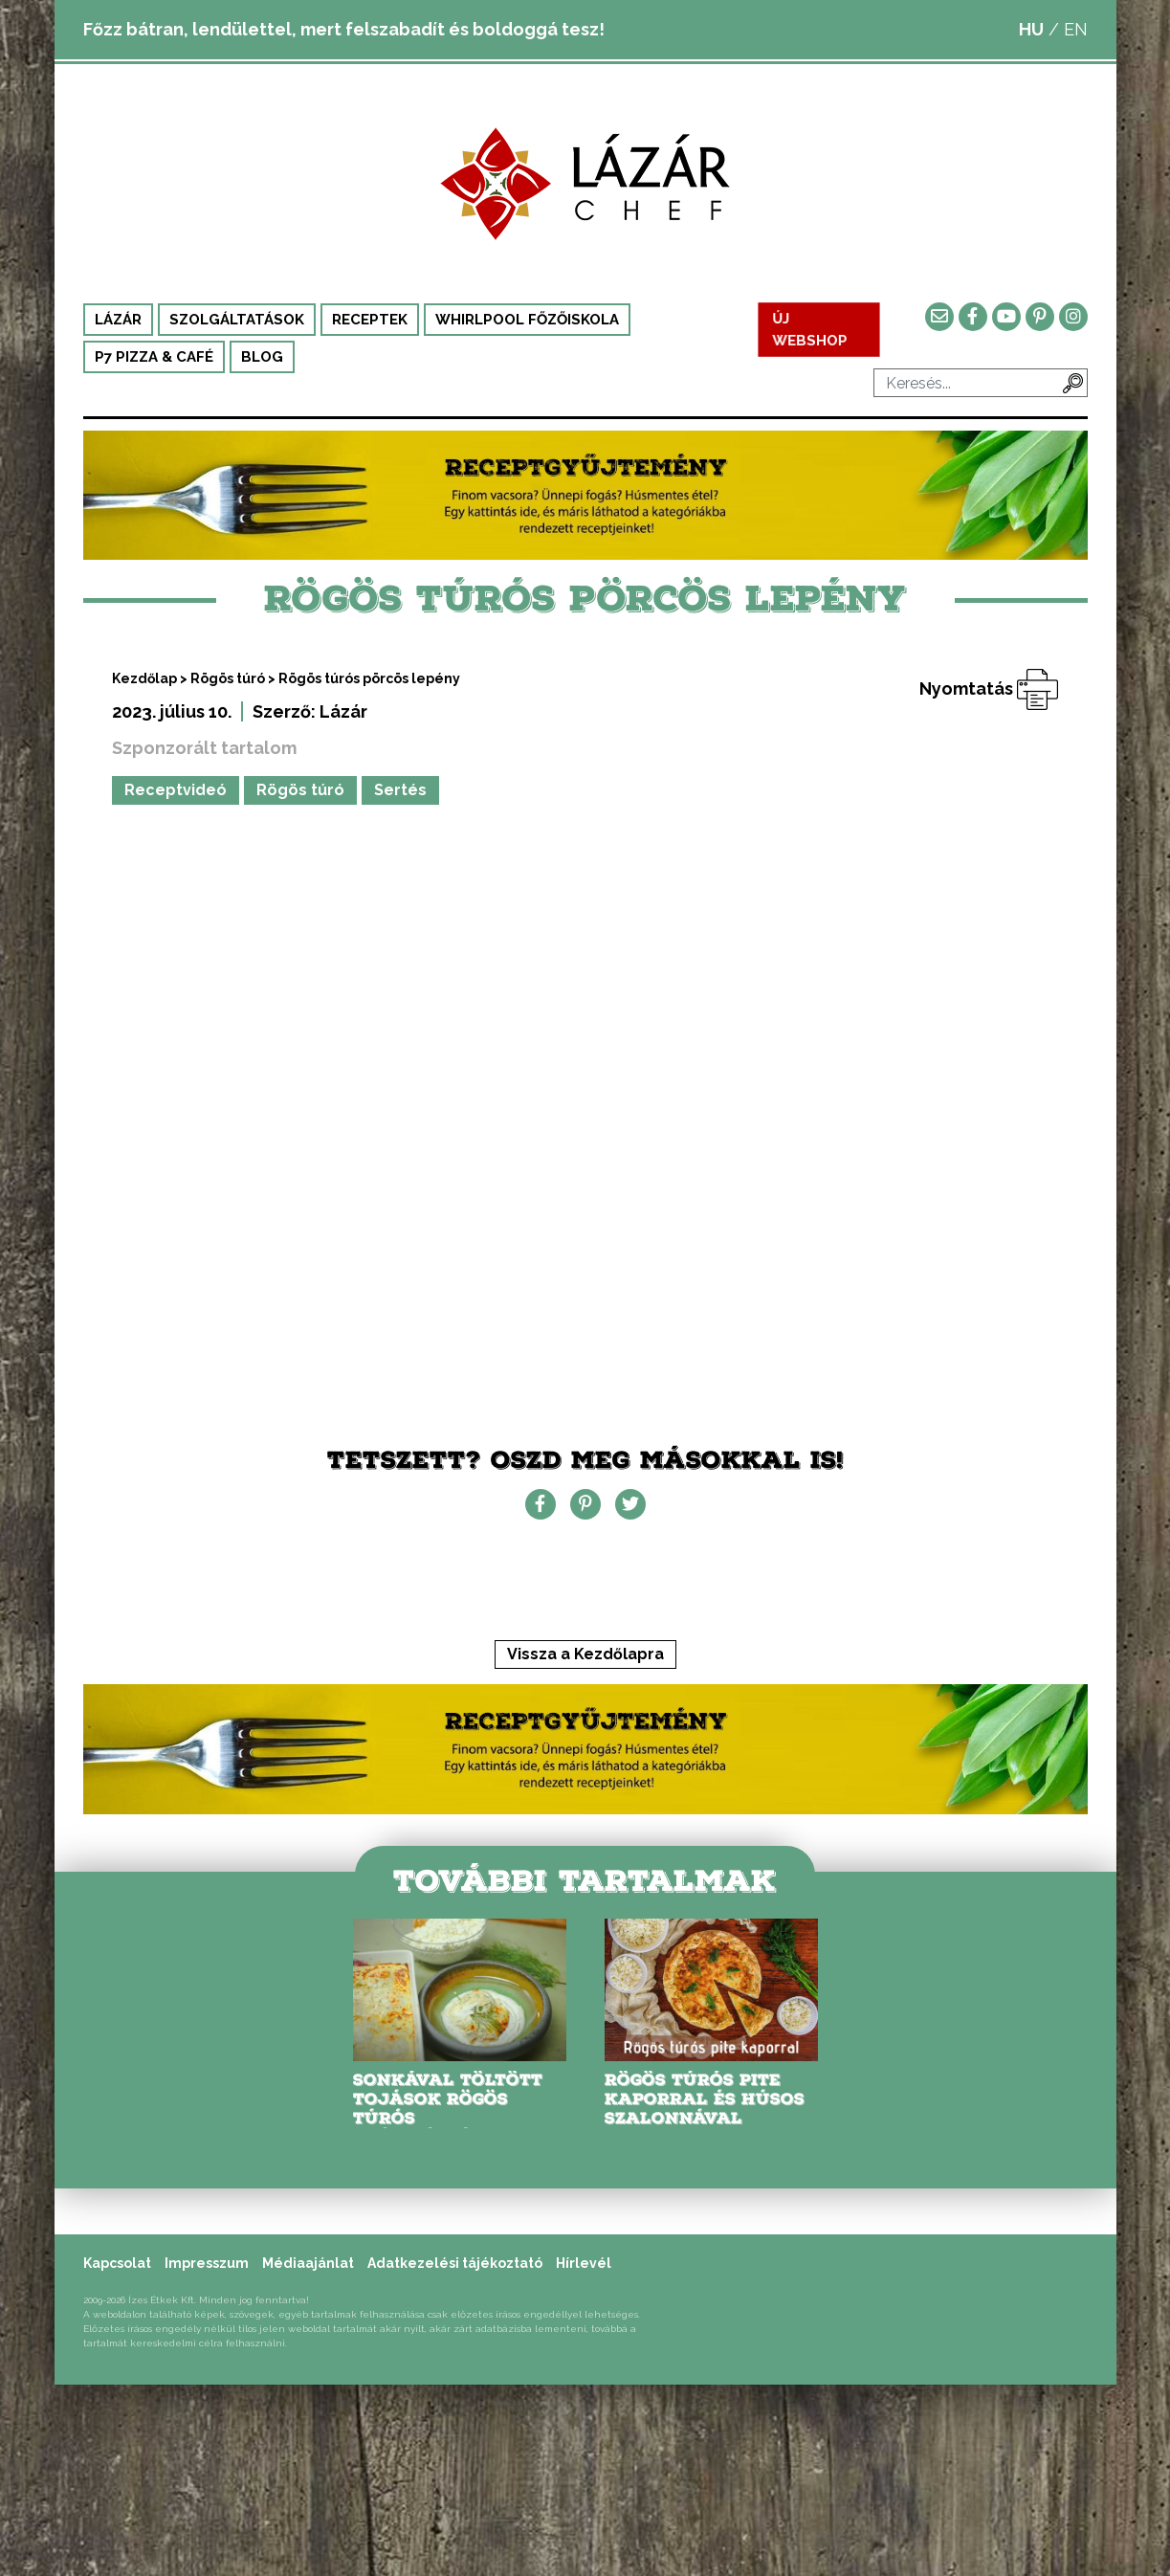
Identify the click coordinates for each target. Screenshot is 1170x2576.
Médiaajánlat (308, 2263)
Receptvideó (175, 790)
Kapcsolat (117, 2263)
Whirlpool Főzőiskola (527, 319)
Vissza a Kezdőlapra (585, 1654)
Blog (262, 357)
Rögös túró (227, 678)
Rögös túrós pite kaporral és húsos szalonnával (705, 2099)
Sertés (400, 790)
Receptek (370, 319)
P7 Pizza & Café (154, 357)
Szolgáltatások (236, 319)
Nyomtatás (989, 688)
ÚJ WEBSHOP (810, 329)
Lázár (118, 319)
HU (1031, 29)
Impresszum (207, 2263)
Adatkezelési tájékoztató (454, 2263)
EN (1076, 29)
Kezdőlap (144, 678)
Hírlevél (583, 2263)
